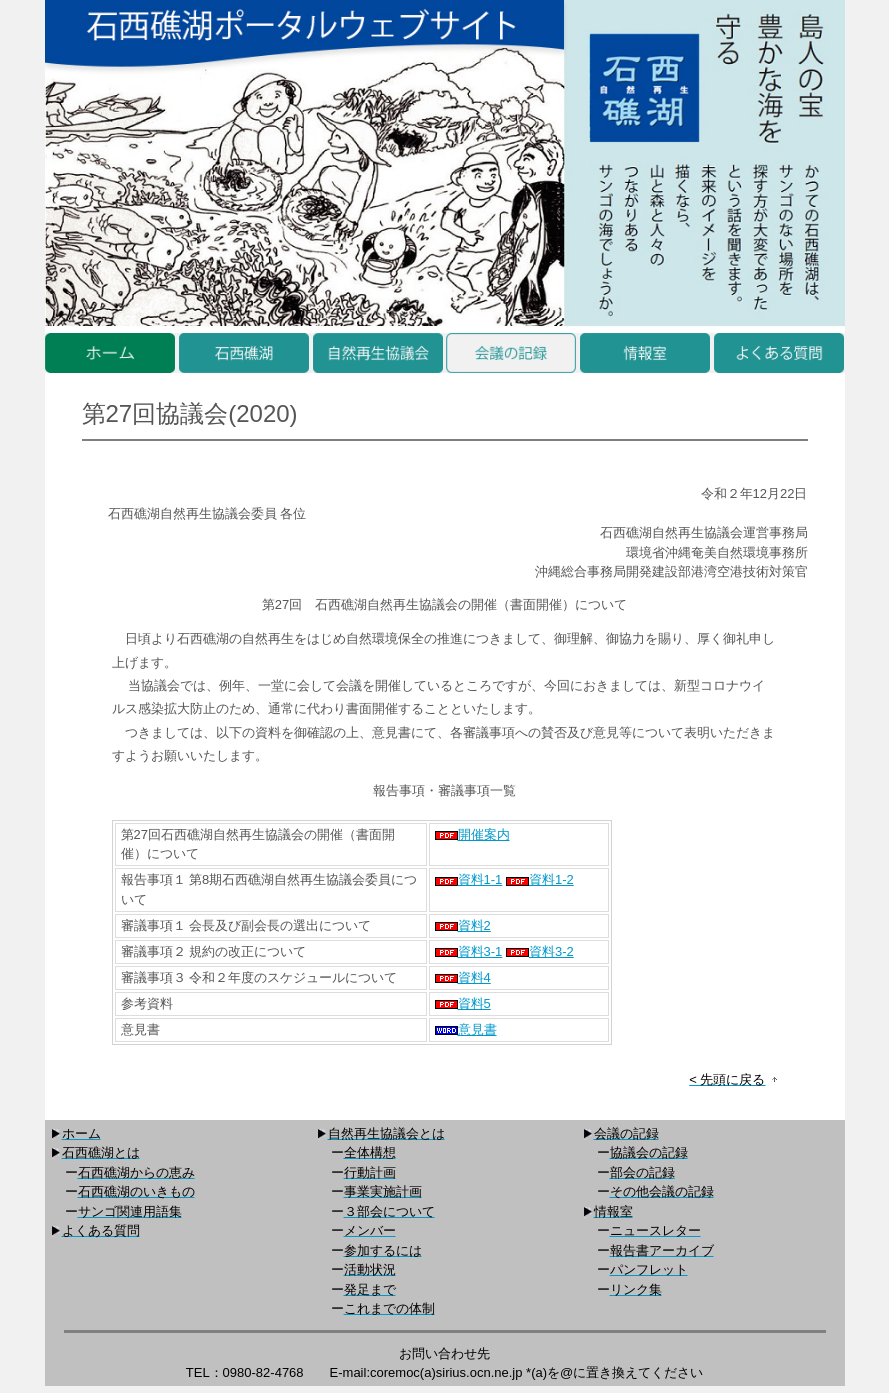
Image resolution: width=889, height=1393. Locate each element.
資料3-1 (469, 951)
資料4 (463, 977)
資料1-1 (469, 879)
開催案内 (472, 834)
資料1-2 (540, 879)
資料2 (463, 925)
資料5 (463, 1003)
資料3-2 (540, 951)
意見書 (466, 1029)
